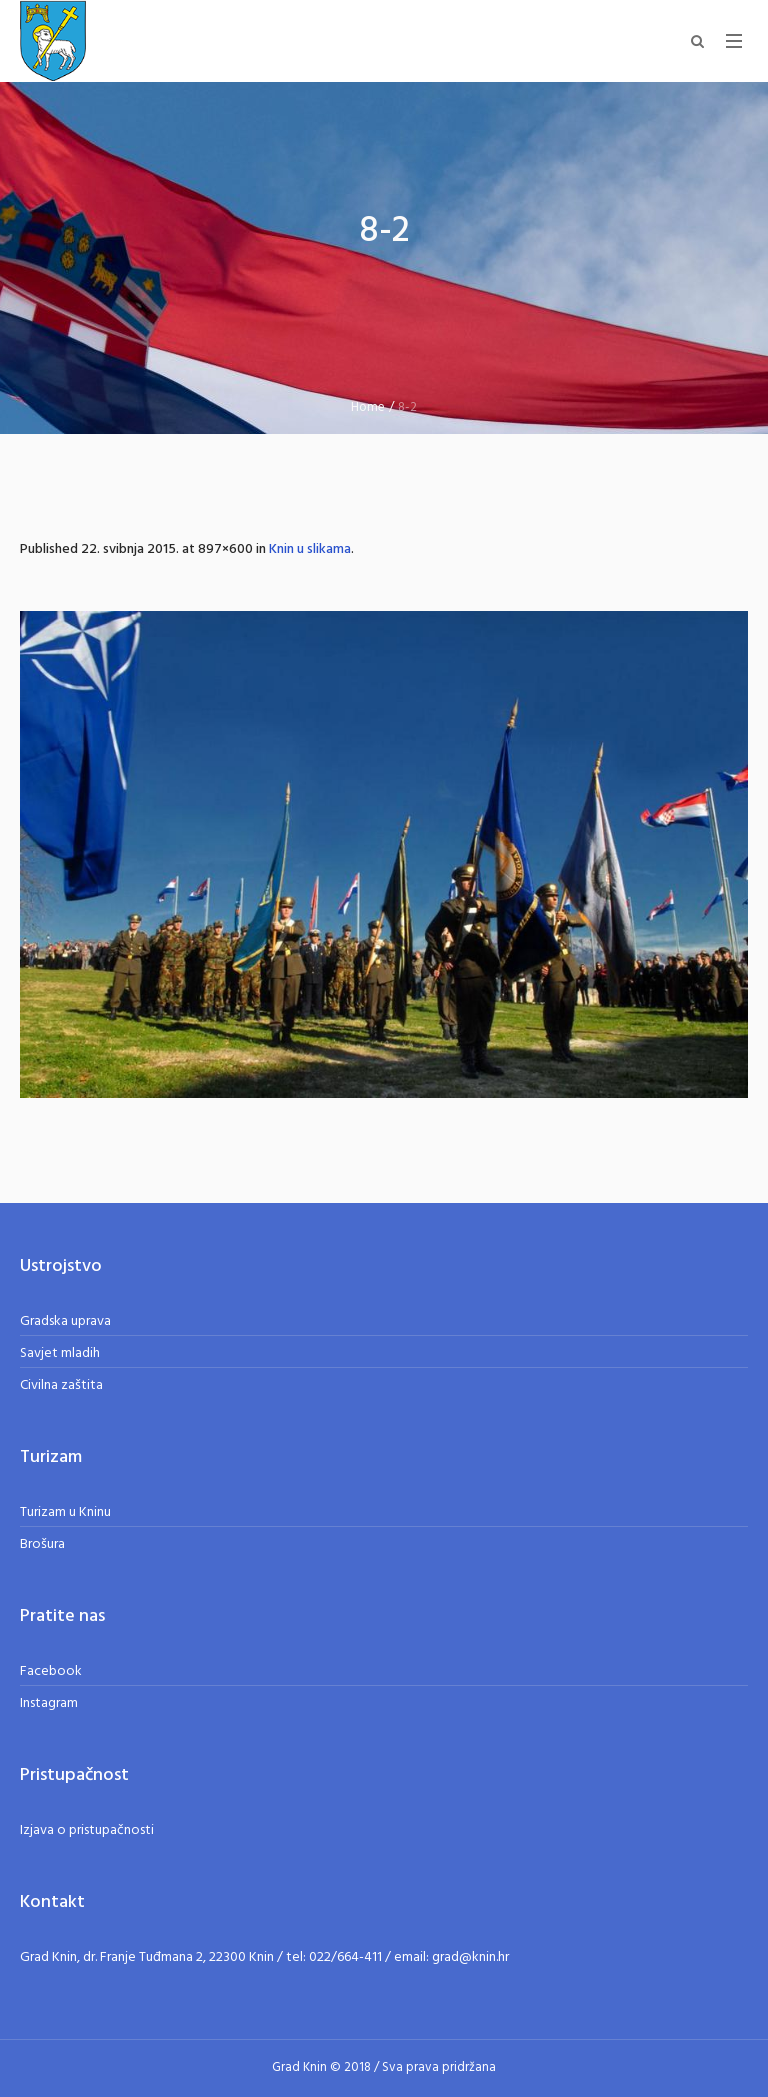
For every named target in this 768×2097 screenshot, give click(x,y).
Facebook (51, 1671)
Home (368, 407)
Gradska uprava (65, 1321)
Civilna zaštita (61, 1385)
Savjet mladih (60, 1353)
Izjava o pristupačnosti (87, 1830)
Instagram (49, 1703)
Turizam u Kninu (65, 1512)
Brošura (42, 1544)
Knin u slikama (310, 549)
